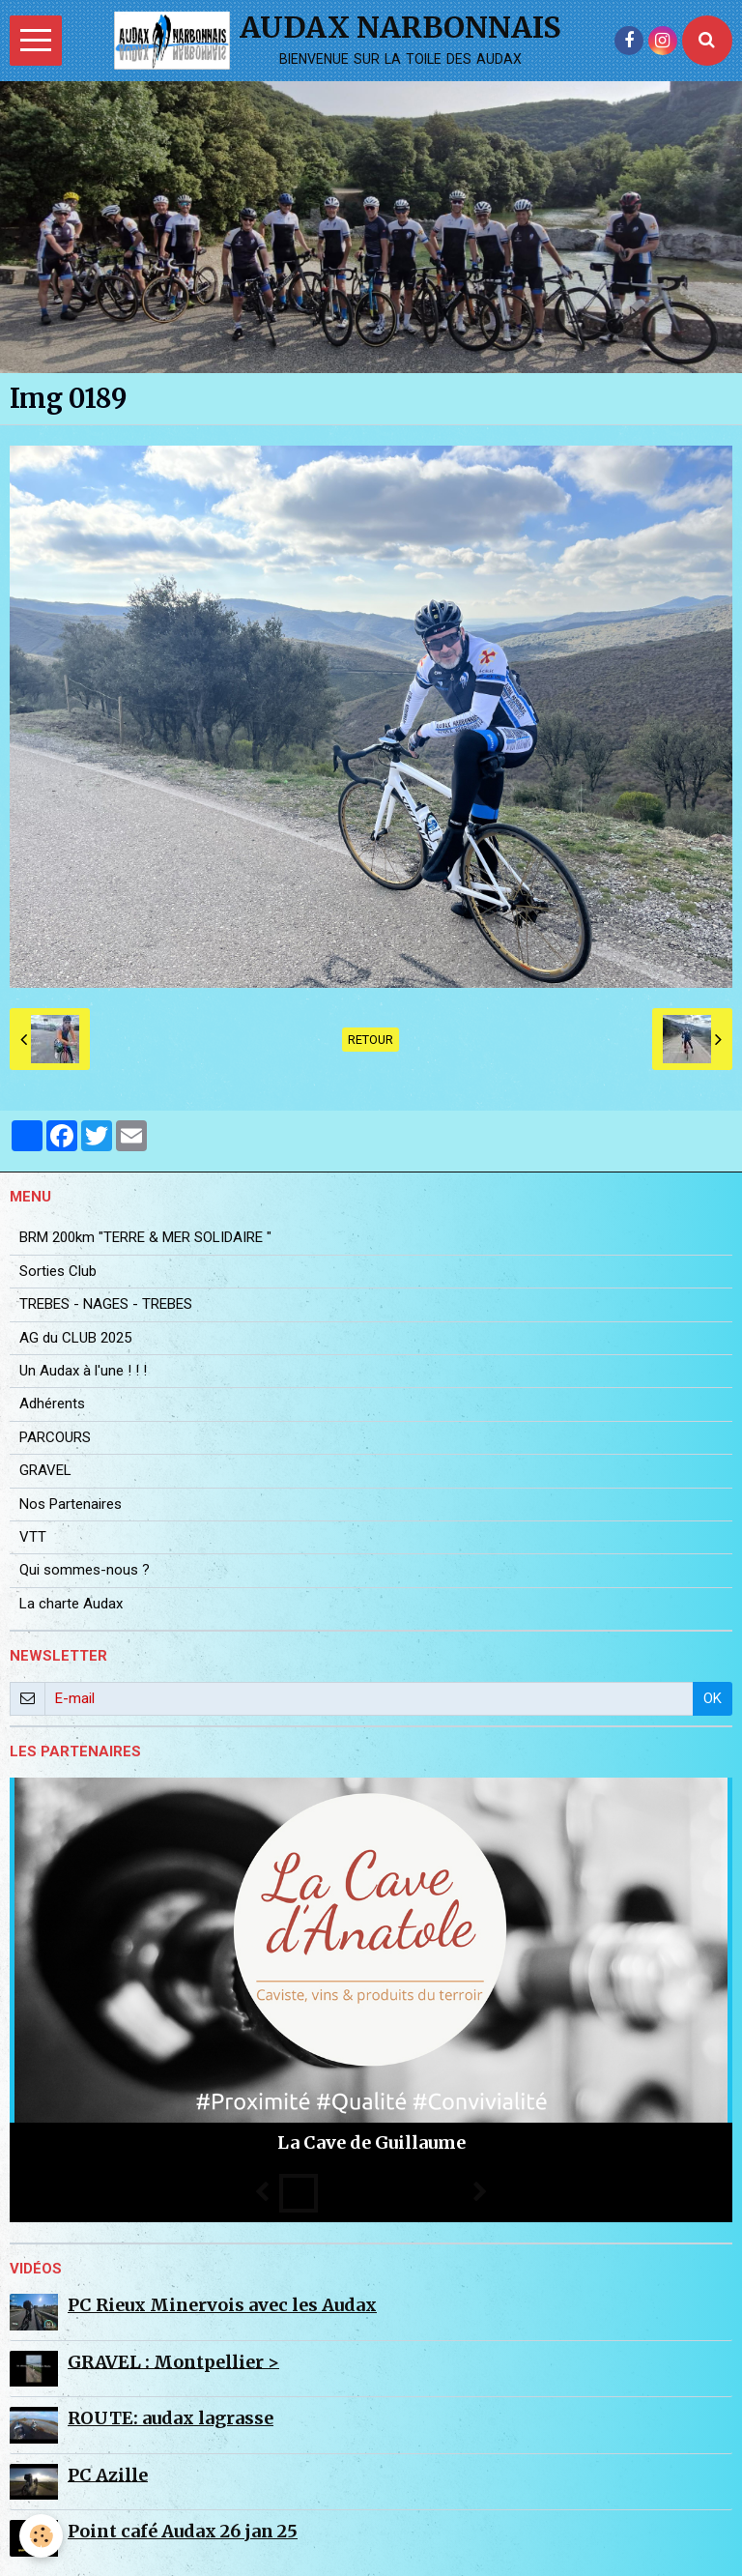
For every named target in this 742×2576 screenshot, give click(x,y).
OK (712, 1698)
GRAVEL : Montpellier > (173, 2361)
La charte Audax (71, 1603)
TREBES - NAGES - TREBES (105, 1304)
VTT (32, 1537)
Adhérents (52, 1403)
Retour (370, 1039)
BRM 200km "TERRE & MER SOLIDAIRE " (145, 1237)
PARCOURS (55, 1437)
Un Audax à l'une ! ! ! (83, 1370)
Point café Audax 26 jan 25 (183, 2531)
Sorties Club (58, 1271)
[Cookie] (41, 2536)
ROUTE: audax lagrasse (170, 2418)
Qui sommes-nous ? (84, 1569)
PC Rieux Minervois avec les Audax (222, 2305)
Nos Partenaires (70, 1504)
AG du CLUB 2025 (75, 1337)
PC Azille (108, 2474)
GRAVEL (45, 1470)
